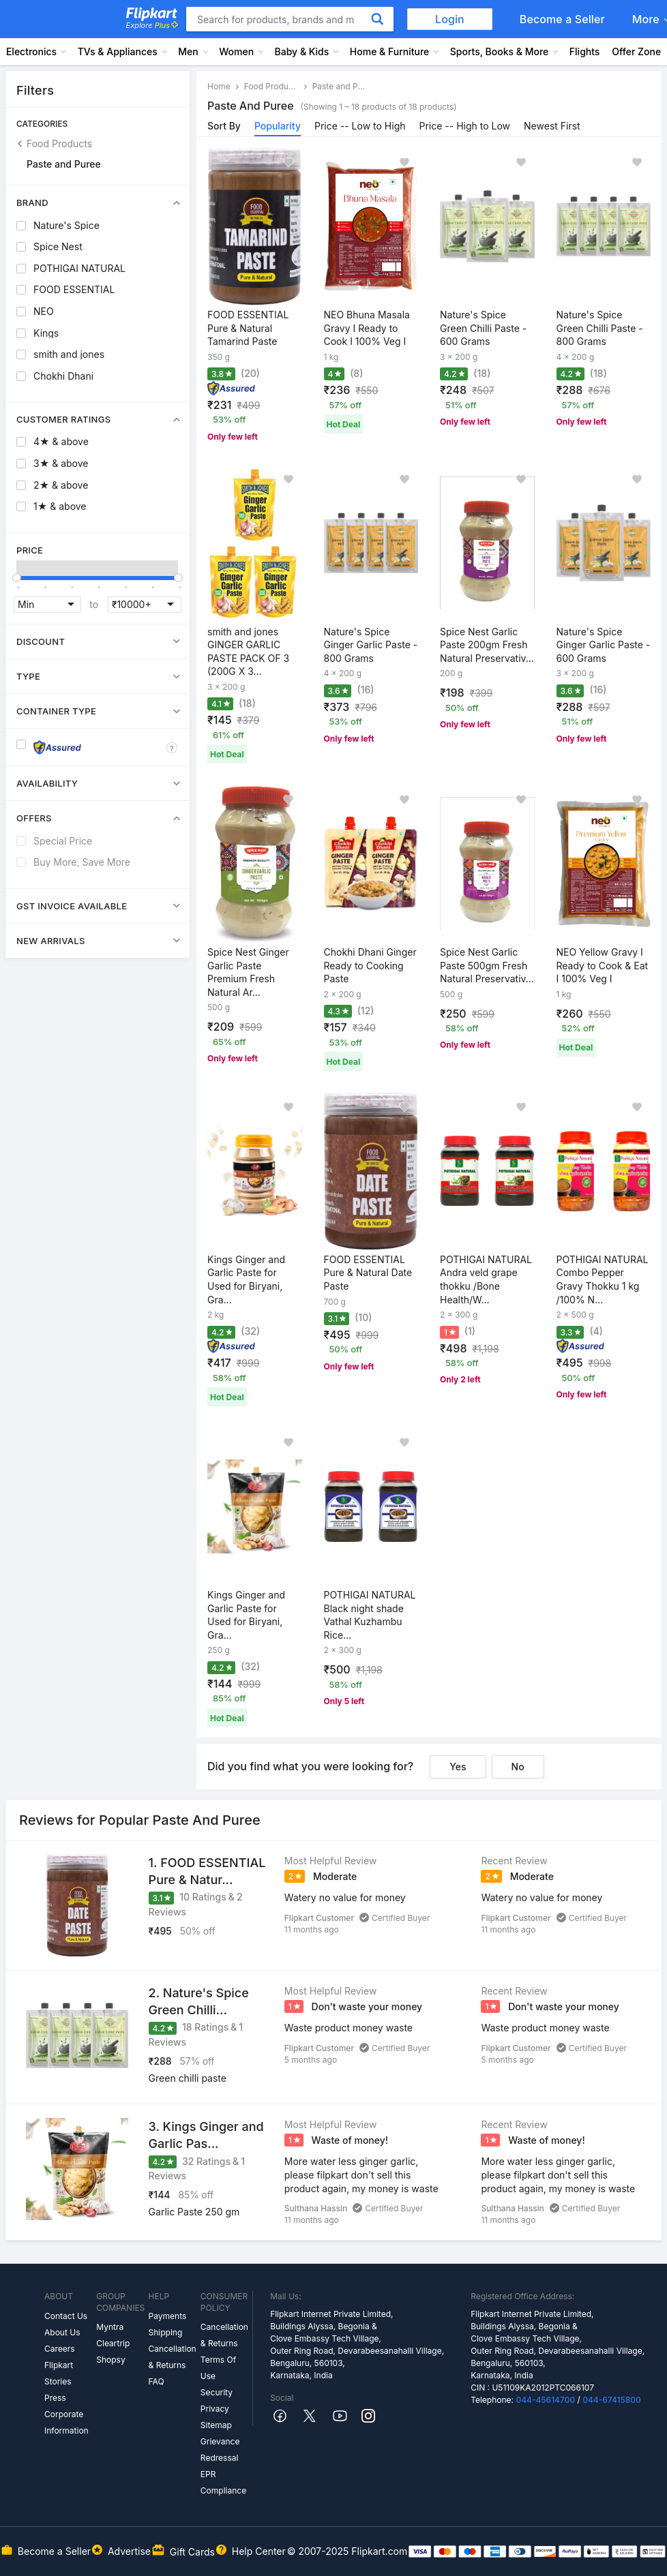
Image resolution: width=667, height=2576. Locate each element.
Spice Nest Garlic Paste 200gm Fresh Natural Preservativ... (487, 645)
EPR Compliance (223, 2482)
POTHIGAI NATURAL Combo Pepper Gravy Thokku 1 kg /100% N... (603, 1279)
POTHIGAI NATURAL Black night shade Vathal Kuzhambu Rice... (370, 1615)
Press (55, 2398)
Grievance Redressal (220, 2449)
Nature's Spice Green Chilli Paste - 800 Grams (600, 328)
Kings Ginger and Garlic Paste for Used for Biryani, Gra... (246, 1279)
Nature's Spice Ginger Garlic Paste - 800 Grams (371, 645)
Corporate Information (66, 2422)
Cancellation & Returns (172, 2357)
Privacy (215, 2409)
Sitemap (216, 2425)
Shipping (166, 2332)
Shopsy (110, 2359)
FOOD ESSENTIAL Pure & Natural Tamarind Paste (247, 328)
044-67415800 (611, 2400)
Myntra (109, 2327)
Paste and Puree (64, 164)
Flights (584, 51)
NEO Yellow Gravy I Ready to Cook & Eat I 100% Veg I (603, 965)
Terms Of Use (218, 2367)
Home (219, 86)
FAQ (156, 2381)
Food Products (59, 143)
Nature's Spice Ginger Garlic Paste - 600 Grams (604, 645)
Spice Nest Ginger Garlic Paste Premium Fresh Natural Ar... (248, 972)
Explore (152, 25)
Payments (168, 2316)
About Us (62, 2332)
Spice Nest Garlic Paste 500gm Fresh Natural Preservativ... (487, 965)
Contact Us (65, 2316)
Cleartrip (113, 2343)
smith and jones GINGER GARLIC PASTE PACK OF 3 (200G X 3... (248, 652)
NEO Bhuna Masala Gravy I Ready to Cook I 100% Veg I (367, 328)
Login (449, 19)
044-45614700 (545, 2400)
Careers (59, 2349)
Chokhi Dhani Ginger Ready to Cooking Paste (370, 965)
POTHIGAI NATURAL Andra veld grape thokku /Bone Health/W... (486, 1279)
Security (217, 2392)
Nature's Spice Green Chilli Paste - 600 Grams (483, 328)
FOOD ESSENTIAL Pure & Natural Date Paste (368, 1273)
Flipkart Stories (58, 2373)
